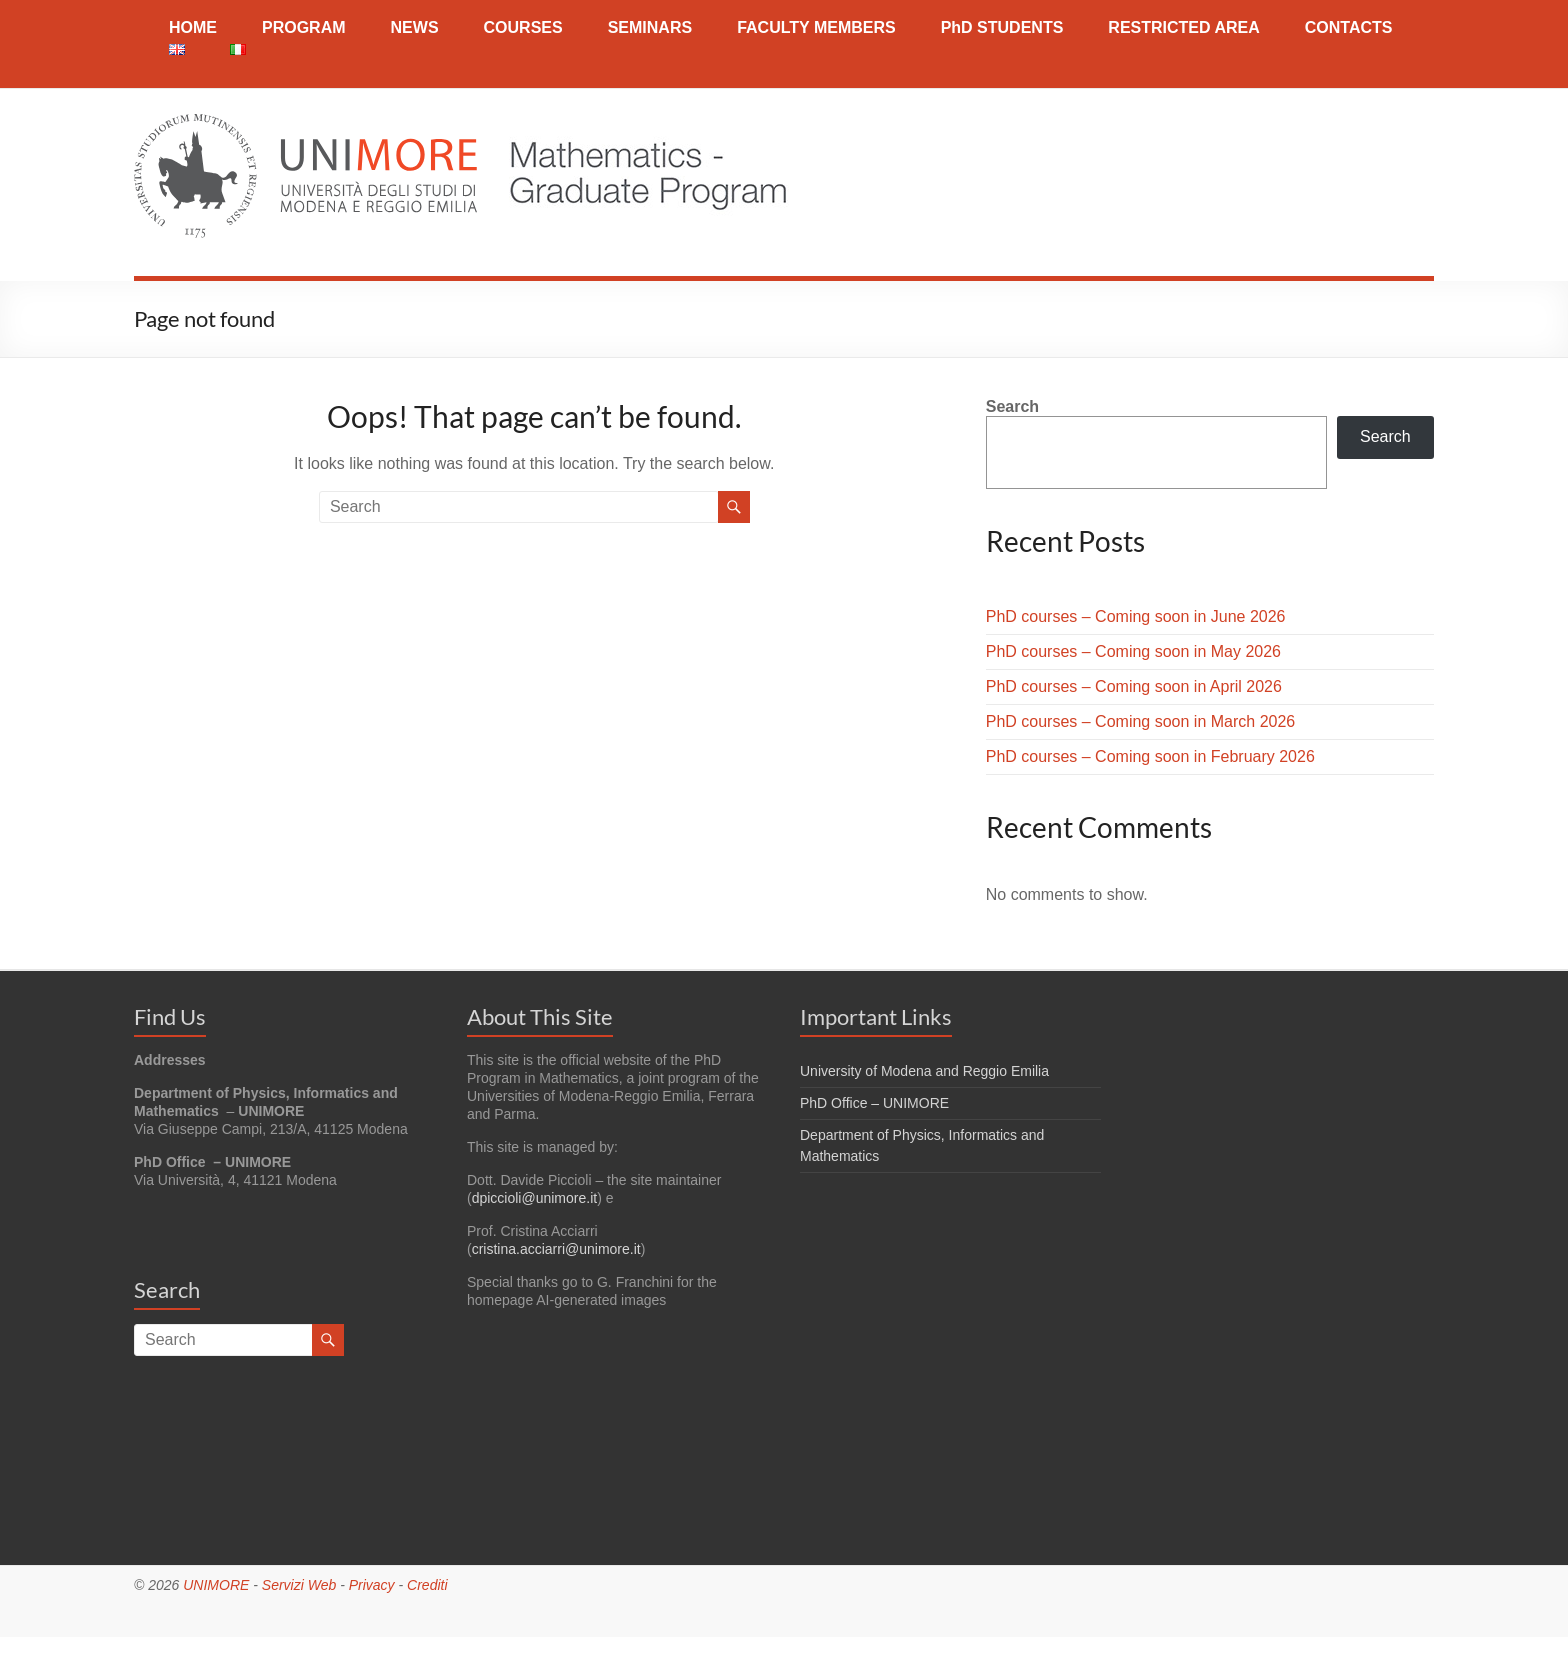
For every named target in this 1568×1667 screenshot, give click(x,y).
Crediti (427, 1585)
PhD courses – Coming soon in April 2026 (1134, 686)
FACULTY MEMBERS (816, 27)
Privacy (372, 1585)
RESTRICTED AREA (1183, 27)
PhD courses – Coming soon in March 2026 (1141, 721)
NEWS (415, 27)
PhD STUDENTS (1002, 27)
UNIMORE (216, 1585)
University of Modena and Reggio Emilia (924, 1071)
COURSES (523, 27)
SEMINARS (650, 27)
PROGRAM (304, 27)
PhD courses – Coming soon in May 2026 (1133, 651)
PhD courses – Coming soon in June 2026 (1136, 616)
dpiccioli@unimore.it (534, 1198)
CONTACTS (1349, 27)
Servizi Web (299, 1585)
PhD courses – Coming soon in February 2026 (1150, 756)
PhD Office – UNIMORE (874, 1103)
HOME (193, 27)
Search (1012, 406)
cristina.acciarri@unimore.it (556, 1249)
